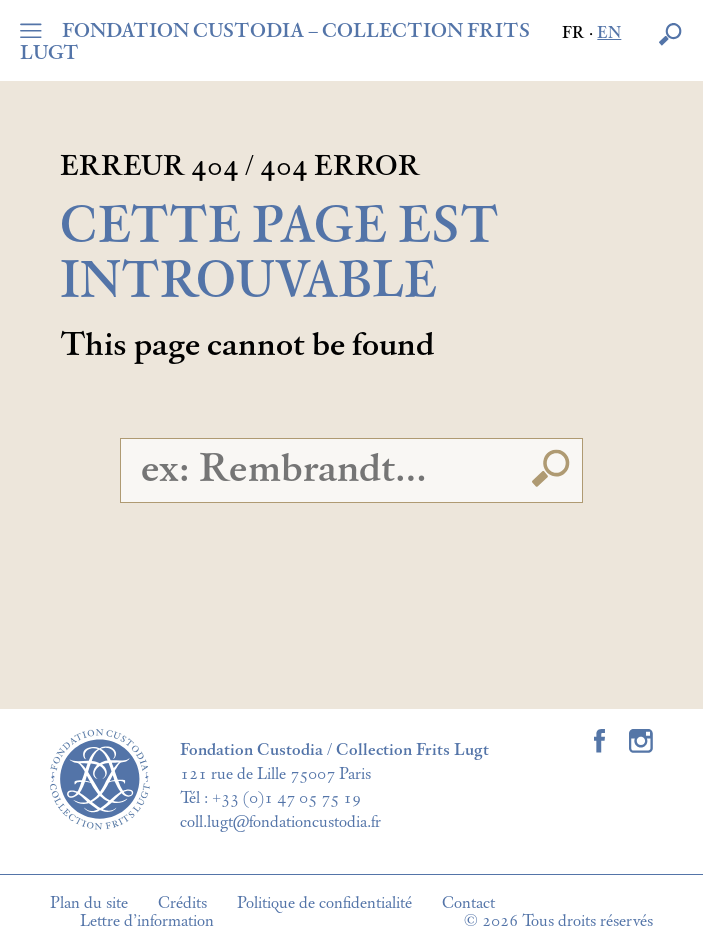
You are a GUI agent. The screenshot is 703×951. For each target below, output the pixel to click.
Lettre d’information (147, 921)
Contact (468, 903)
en (609, 33)
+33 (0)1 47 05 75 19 (286, 798)
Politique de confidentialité (324, 903)
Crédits (182, 903)
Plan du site (89, 903)
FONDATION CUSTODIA (275, 42)
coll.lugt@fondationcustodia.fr (280, 822)
